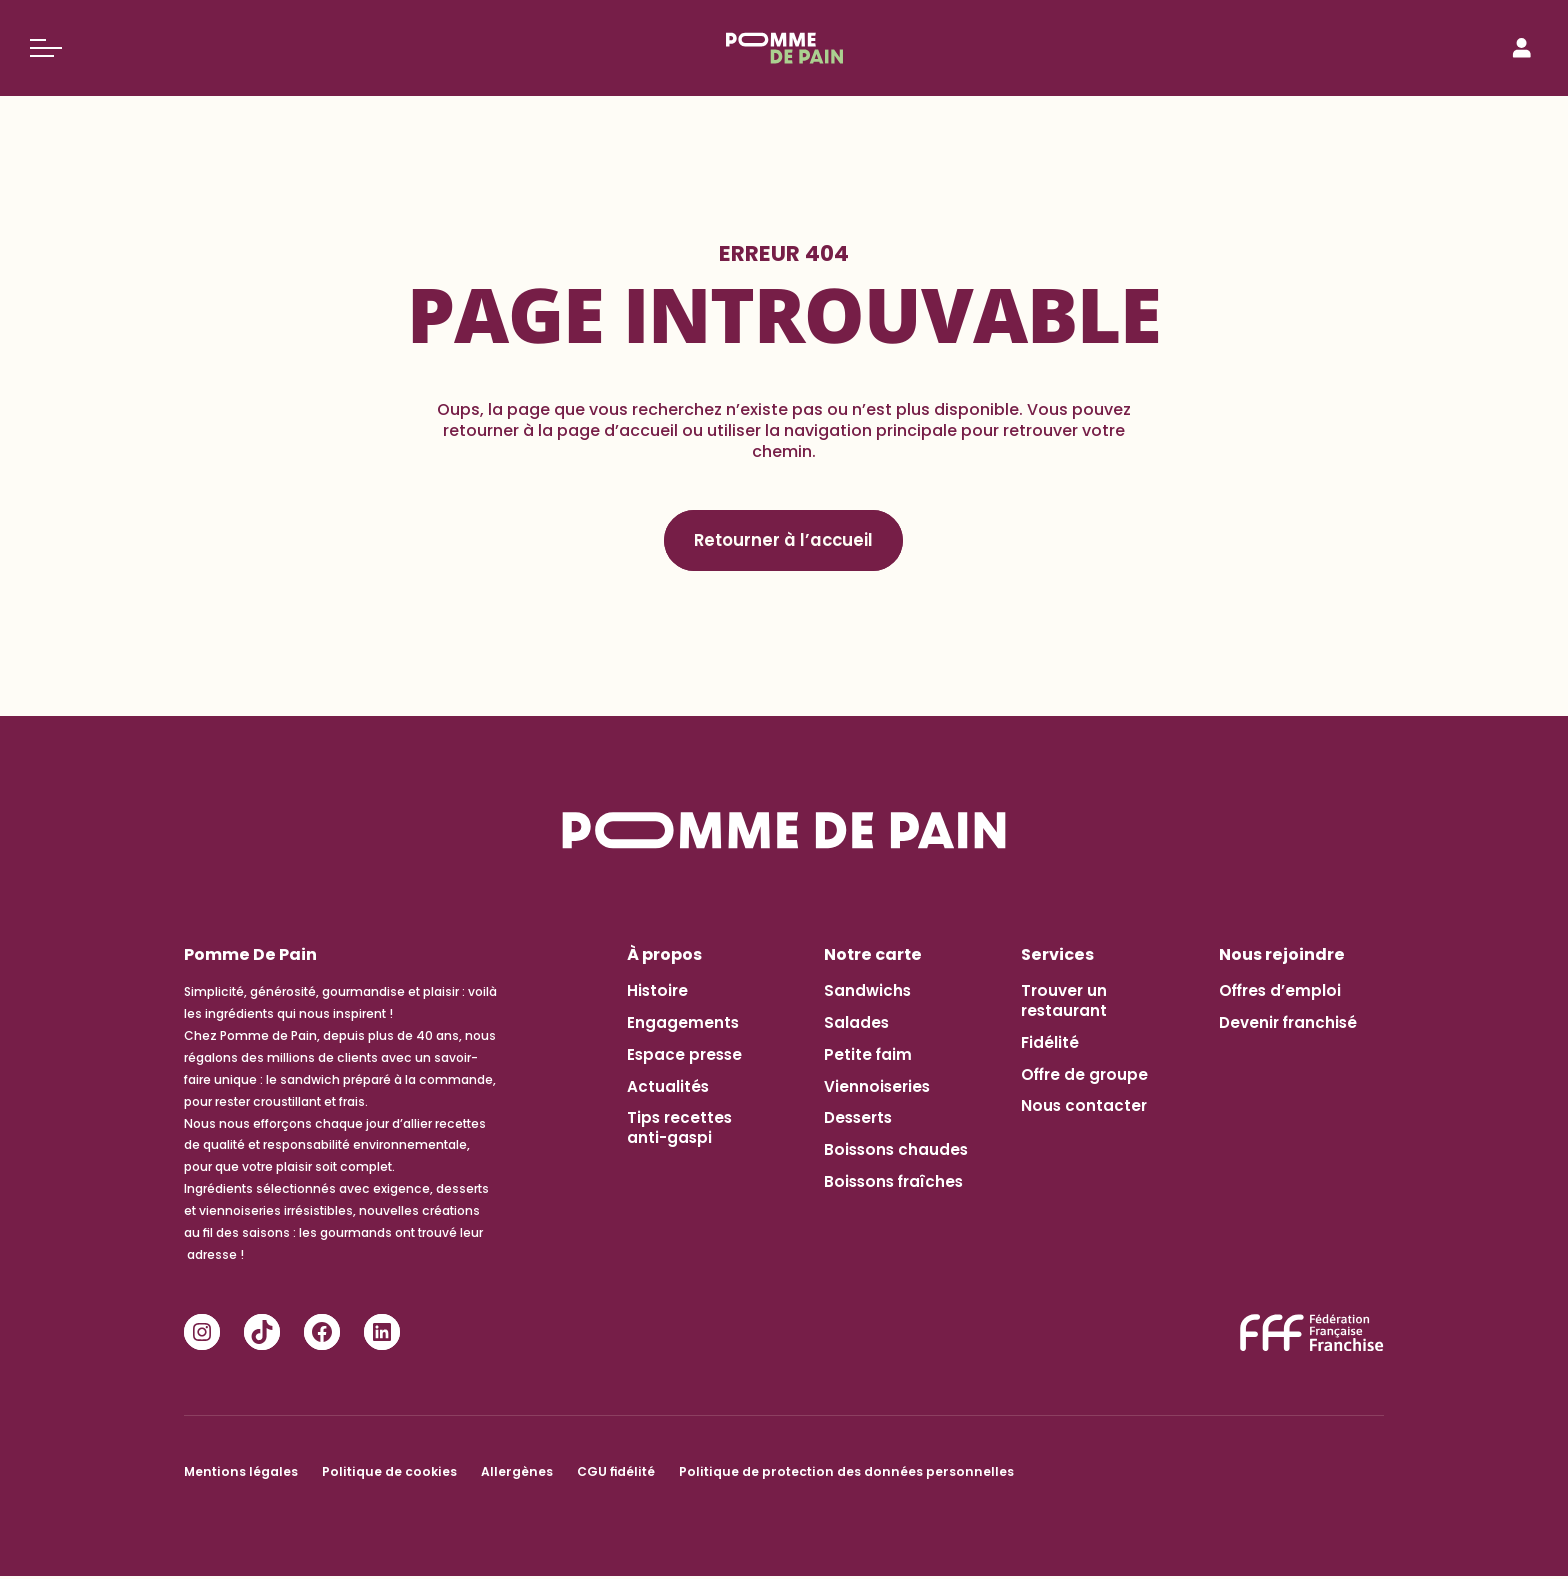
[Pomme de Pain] (784, 48)
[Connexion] (1522, 48)
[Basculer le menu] (46, 48)
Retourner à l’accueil (784, 541)
